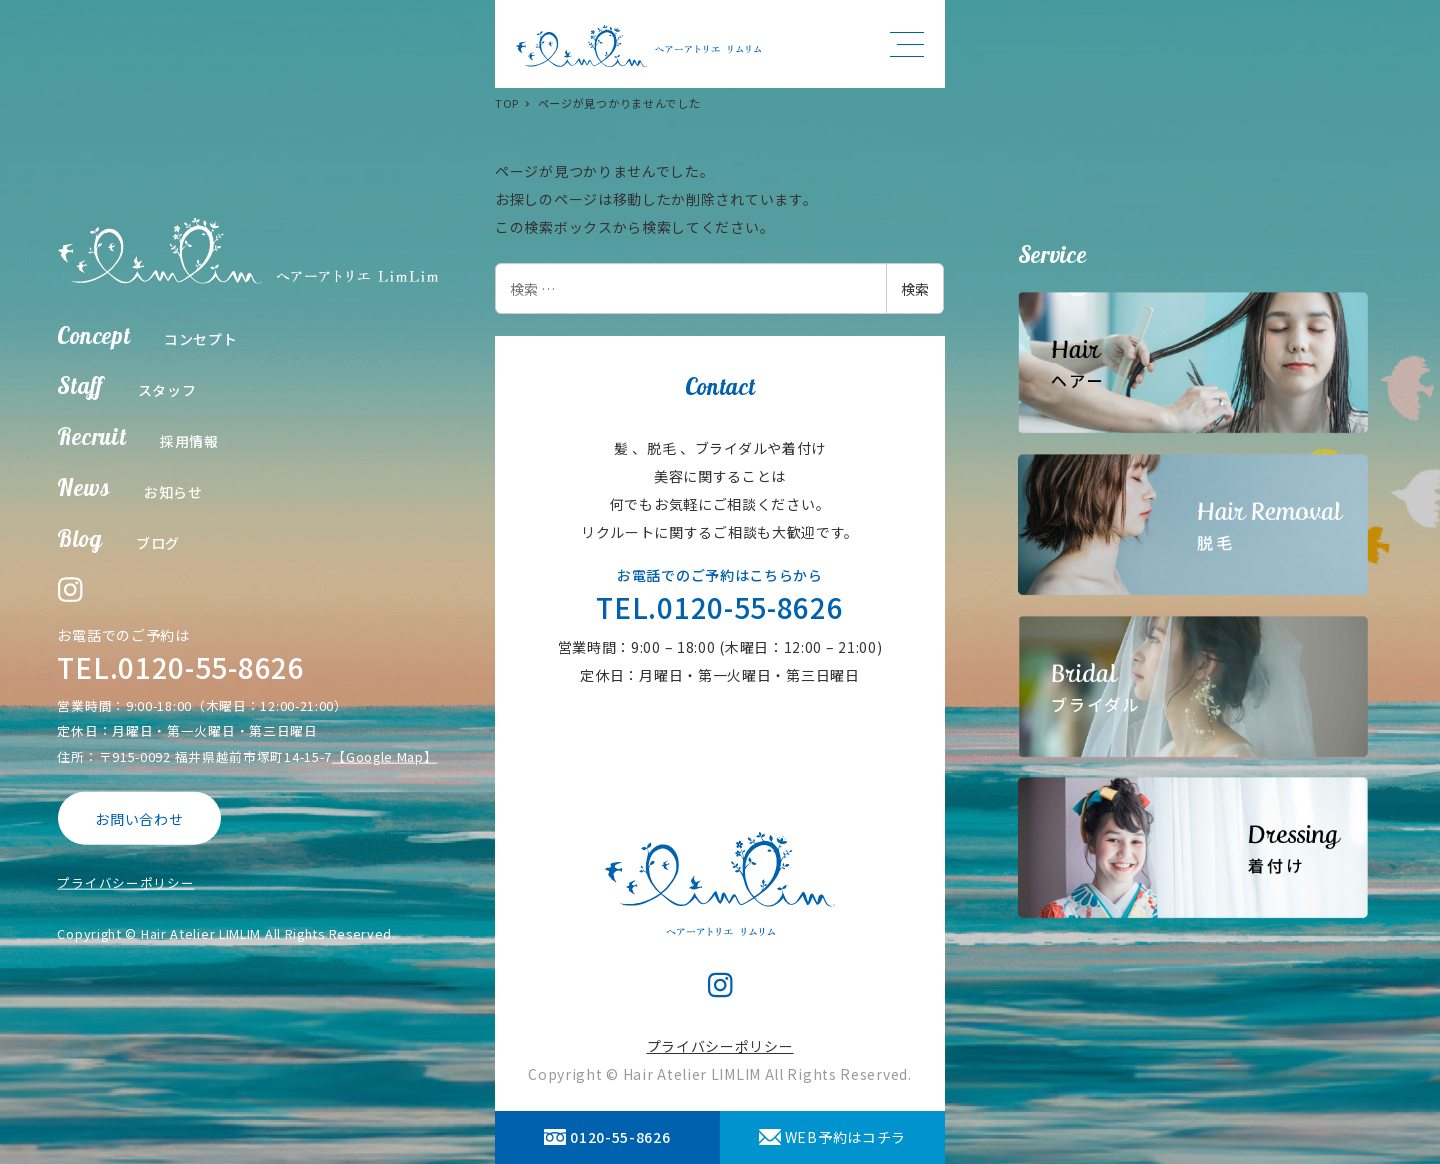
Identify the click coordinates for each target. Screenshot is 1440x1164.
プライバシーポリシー (125, 882)
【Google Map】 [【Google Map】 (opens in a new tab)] (384, 755)
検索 (915, 289)
